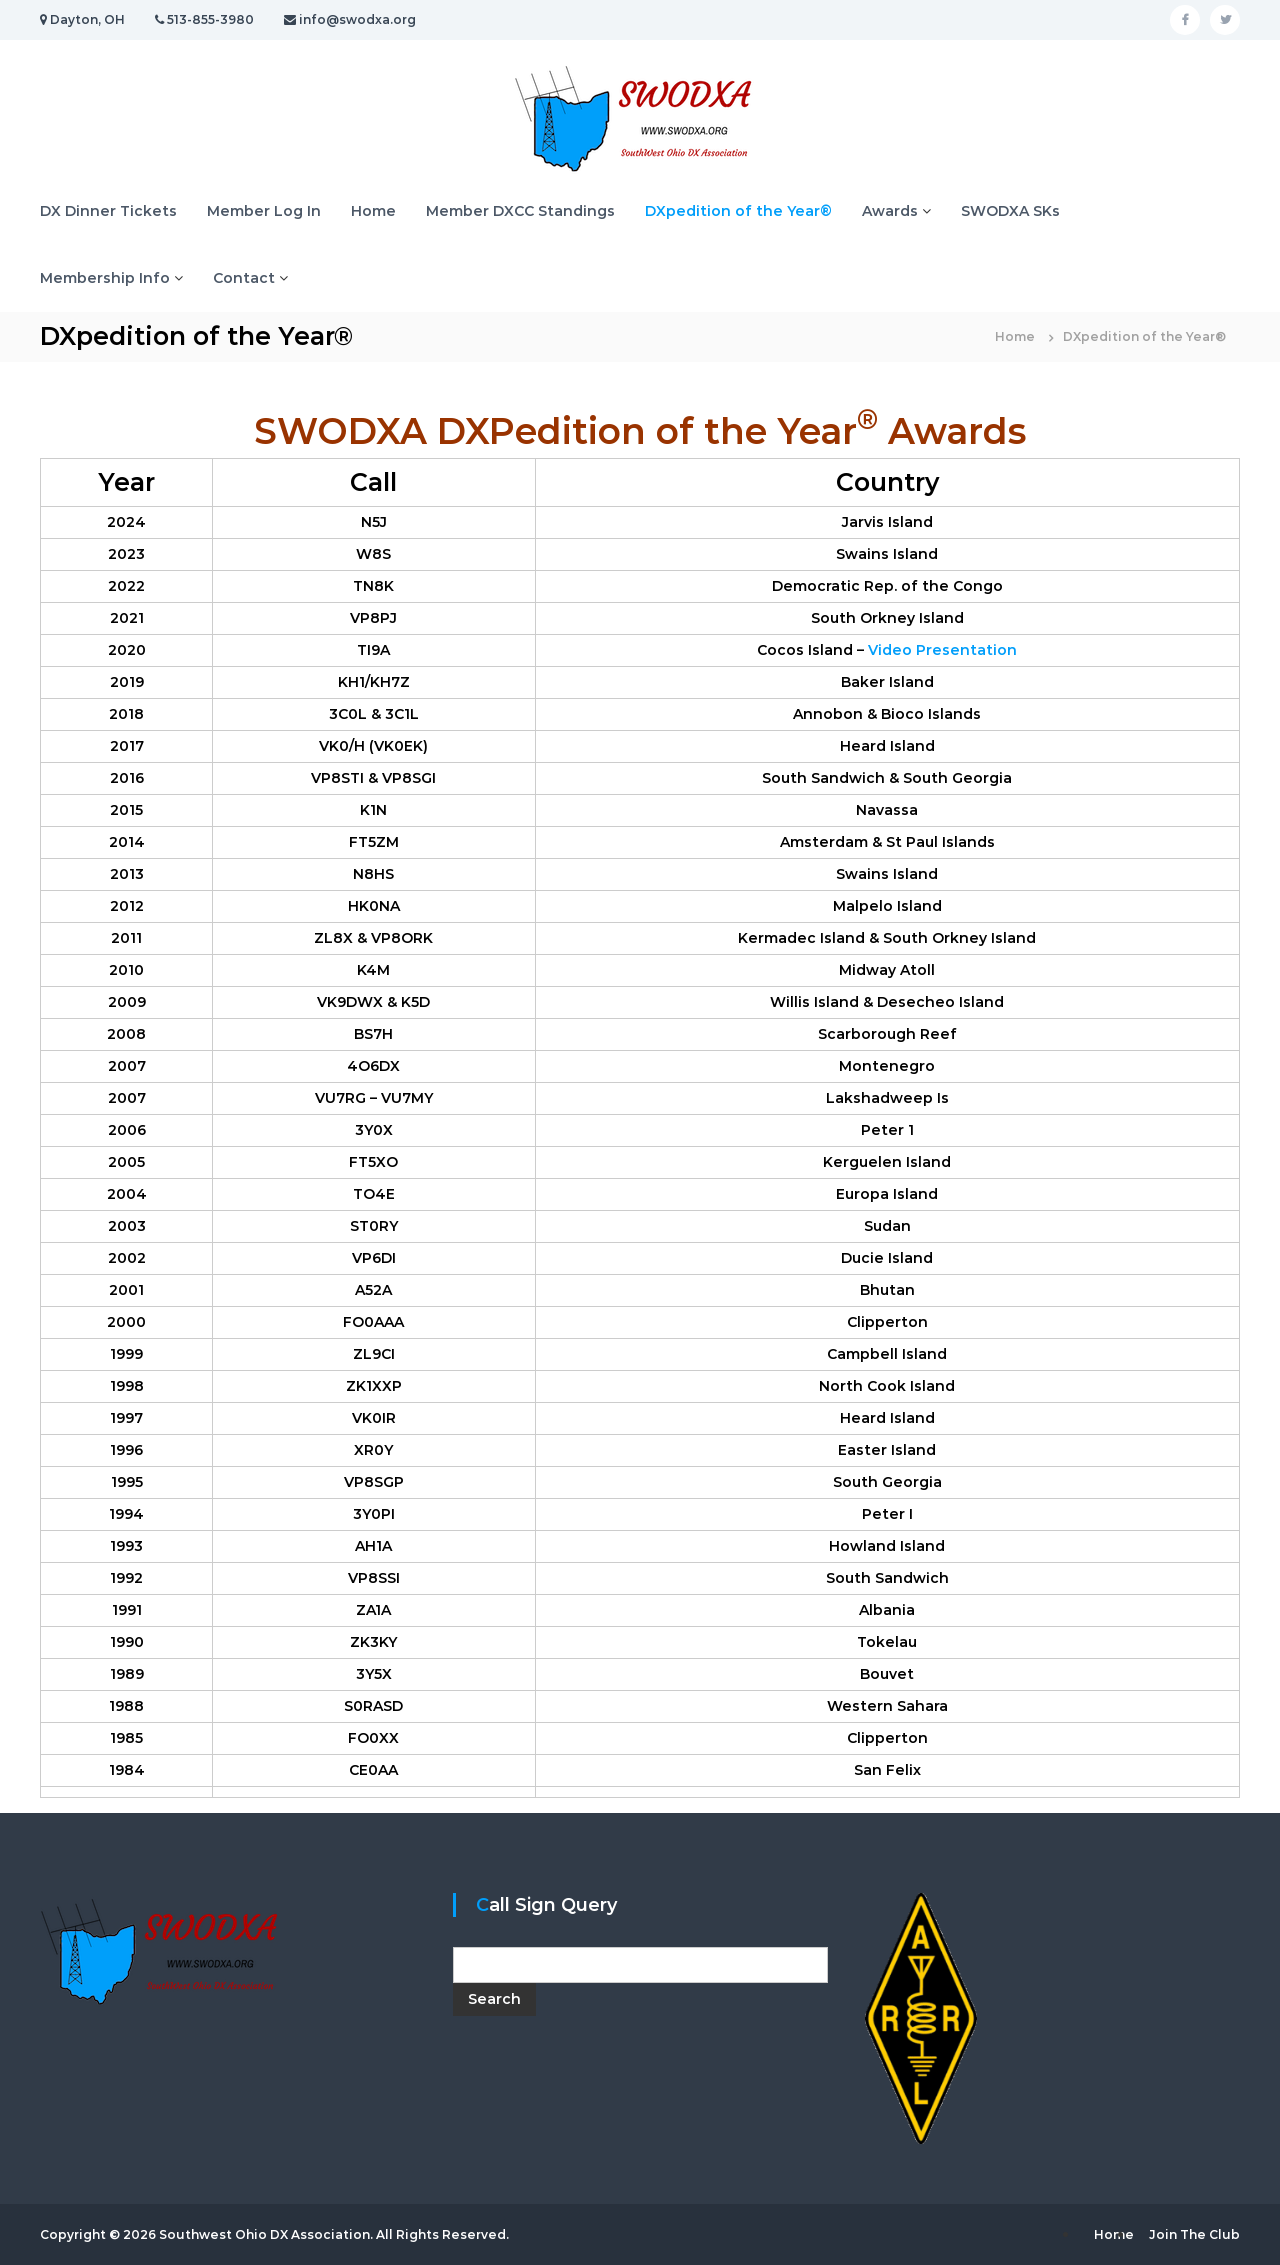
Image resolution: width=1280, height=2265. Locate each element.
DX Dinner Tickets (108, 211)
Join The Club (1194, 2234)
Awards (890, 211)
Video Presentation (942, 650)
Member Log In (264, 211)
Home (373, 211)
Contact (244, 278)
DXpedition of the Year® (738, 211)
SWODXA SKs (1010, 211)
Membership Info (105, 278)
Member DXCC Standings (520, 211)
